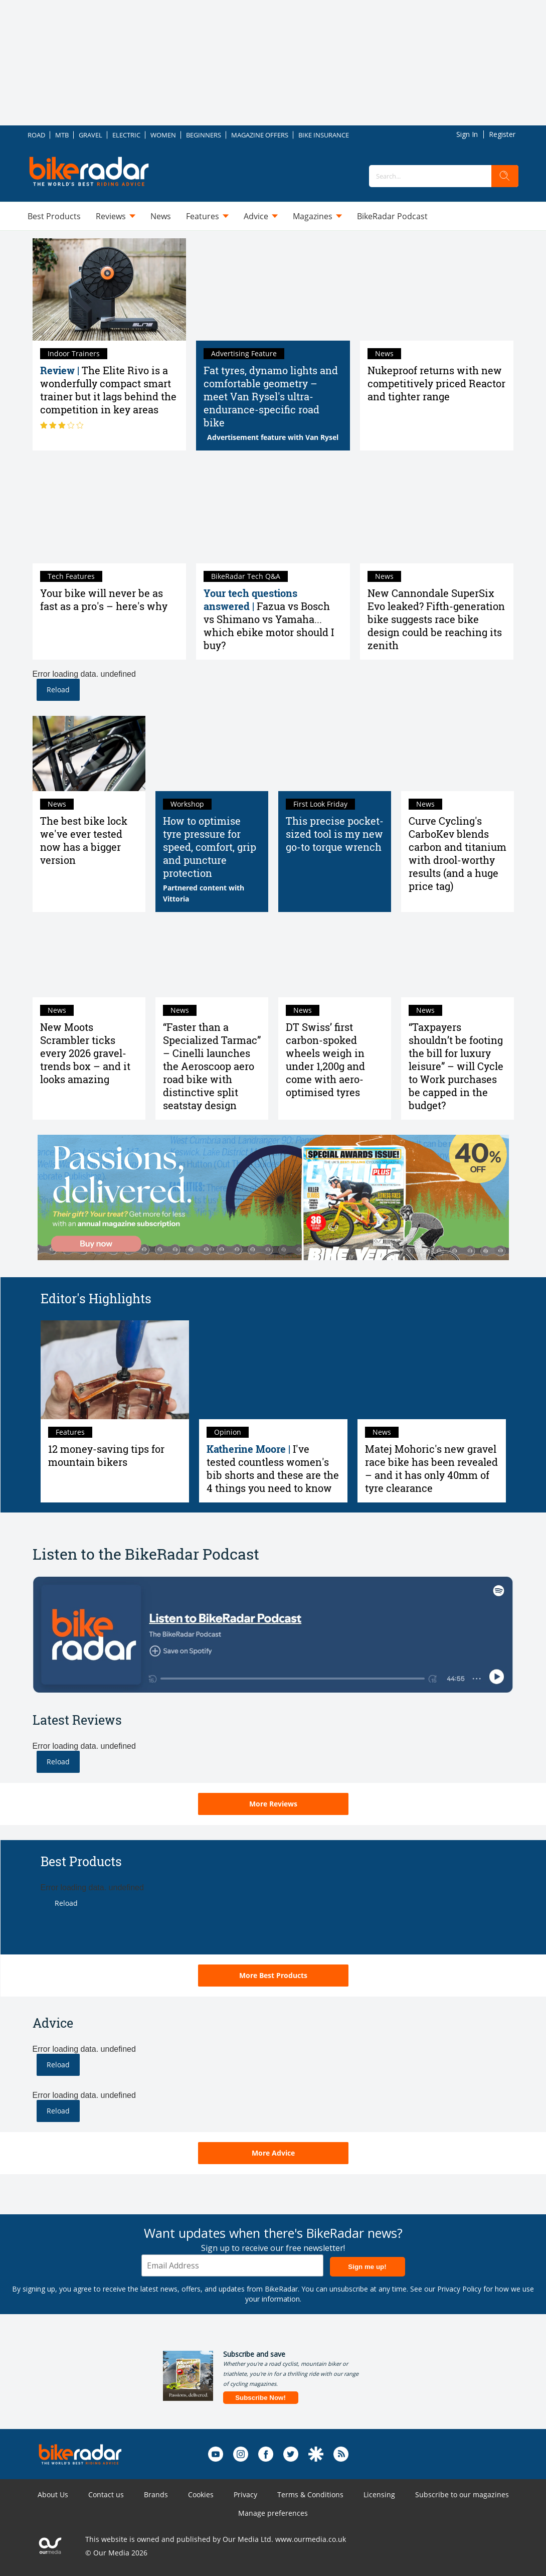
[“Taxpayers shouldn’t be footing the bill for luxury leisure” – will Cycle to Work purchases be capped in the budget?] (457, 959)
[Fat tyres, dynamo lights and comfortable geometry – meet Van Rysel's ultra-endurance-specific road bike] (273, 289)
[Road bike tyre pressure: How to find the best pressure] (211, 753)
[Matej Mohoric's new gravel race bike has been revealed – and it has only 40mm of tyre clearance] (431, 1369)
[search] (504, 176)
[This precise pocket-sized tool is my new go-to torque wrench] (334, 753)
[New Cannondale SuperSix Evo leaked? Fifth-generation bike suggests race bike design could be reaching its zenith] (437, 512)
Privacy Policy (459, 2289)
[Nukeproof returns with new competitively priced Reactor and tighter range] (437, 289)
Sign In (467, 134)
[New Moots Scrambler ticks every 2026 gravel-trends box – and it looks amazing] (89, 959)
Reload (58, 689)
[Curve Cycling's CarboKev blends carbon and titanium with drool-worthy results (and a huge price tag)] (457, 753)
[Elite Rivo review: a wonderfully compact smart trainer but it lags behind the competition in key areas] (110, 289)
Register (502, 134)
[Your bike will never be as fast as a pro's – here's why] (110, 512)
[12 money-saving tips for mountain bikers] (115, 1369)
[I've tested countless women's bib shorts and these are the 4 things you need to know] (273, 1369)
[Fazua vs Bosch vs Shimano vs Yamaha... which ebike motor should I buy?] (273, 512)
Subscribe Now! (260, 2397)
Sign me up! (367, 2266)
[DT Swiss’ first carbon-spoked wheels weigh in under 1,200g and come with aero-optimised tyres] (334, 959)
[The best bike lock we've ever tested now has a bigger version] (89, 753)
